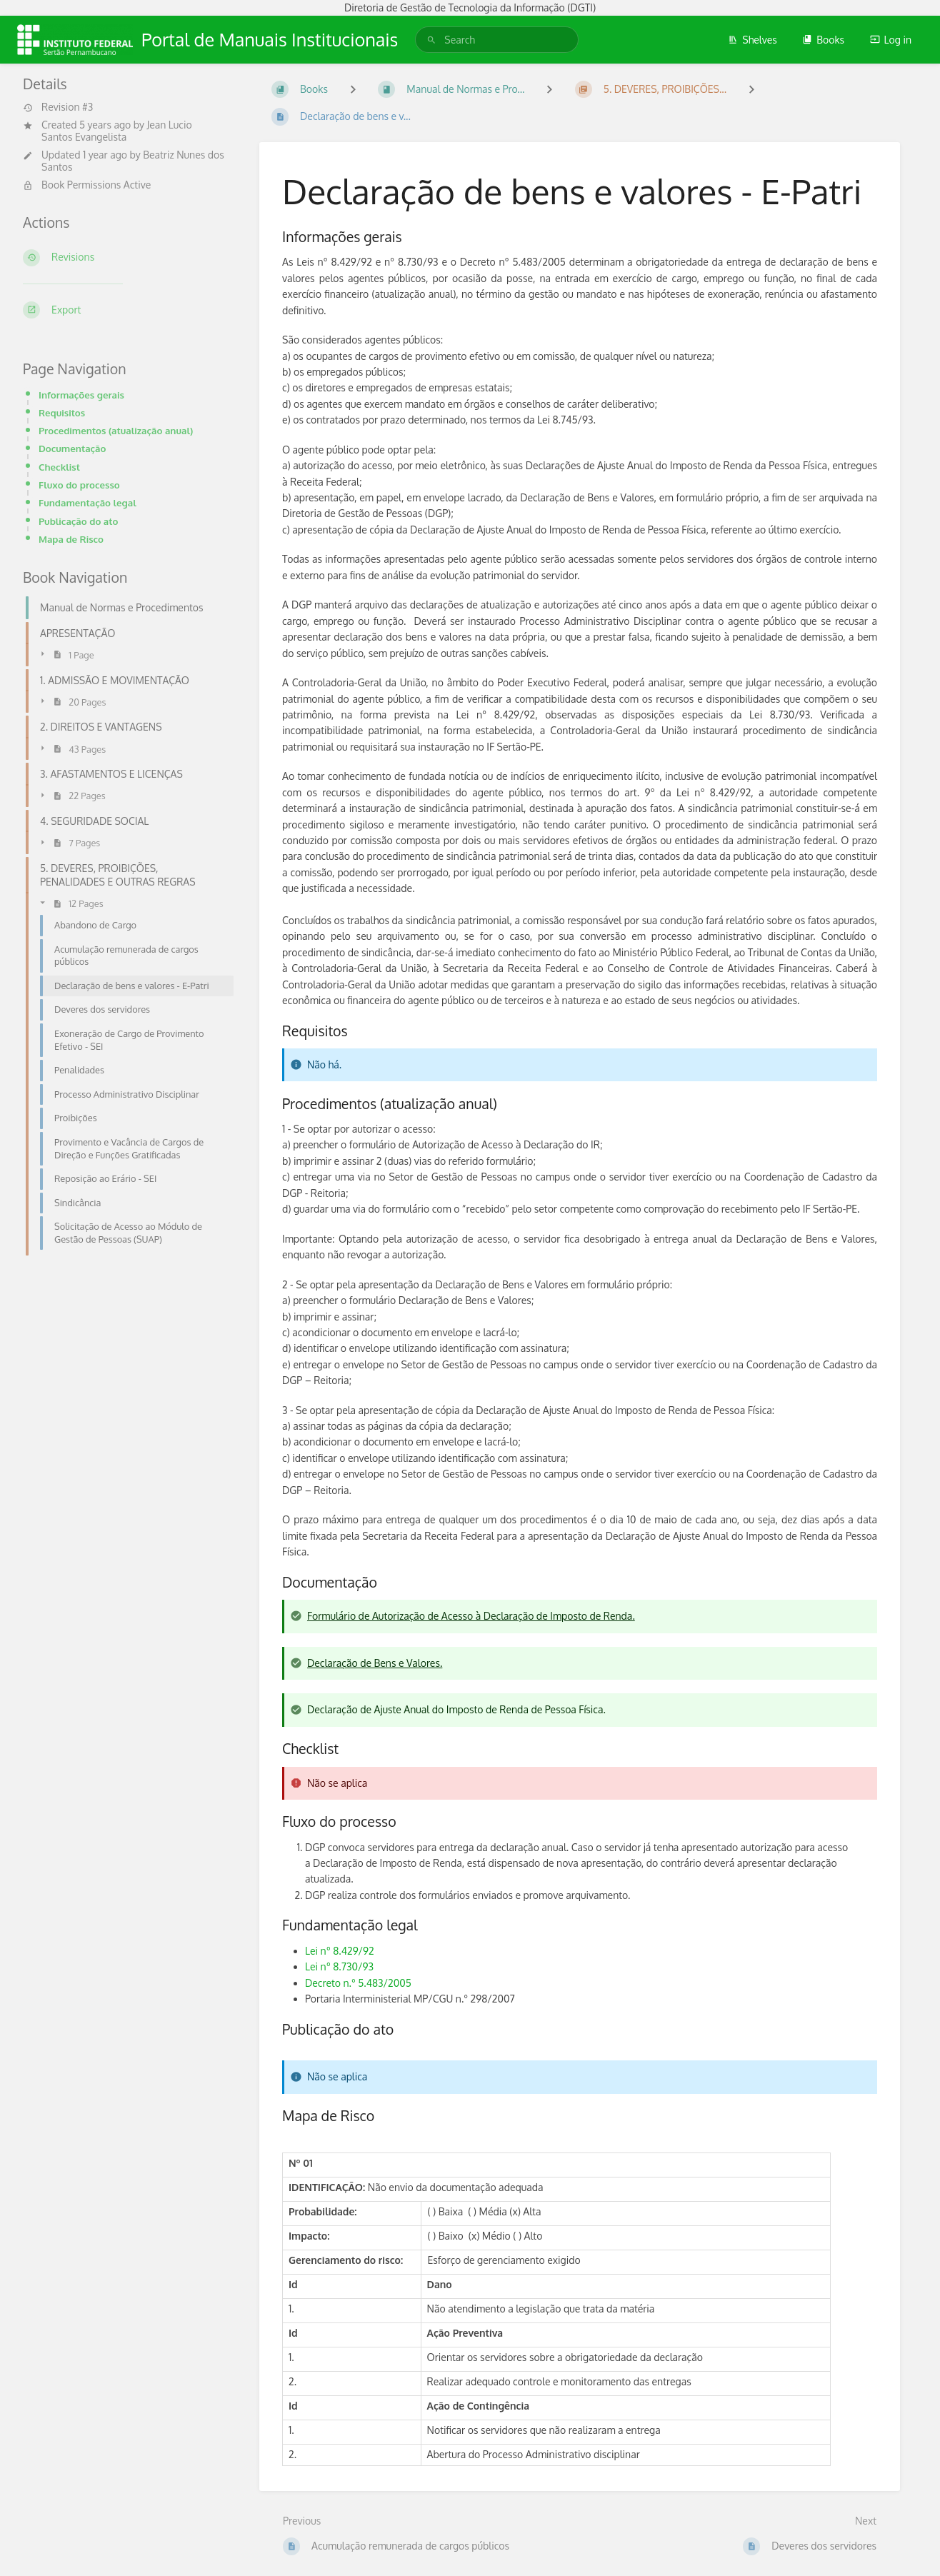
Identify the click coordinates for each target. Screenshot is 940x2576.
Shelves (752, 40)
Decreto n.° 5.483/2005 (358, 1983)
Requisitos (62, 412)
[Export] (123, 310)
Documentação (72, 448)
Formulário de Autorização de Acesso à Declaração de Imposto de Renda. (471, 1616)
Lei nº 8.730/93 (339, 1966)
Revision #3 (58, 107)
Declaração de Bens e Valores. (374, 1663)
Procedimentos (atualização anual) (116, 430)
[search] (497, 39)
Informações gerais (81, 395)
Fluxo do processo (79, 484)
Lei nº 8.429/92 (339, 1951)
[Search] (431, 40)
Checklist (59, 467)
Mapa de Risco (71, 539)
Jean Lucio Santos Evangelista (116, 131)
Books (823, 40)
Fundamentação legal (87, 502)
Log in (890, 40)
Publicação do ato (78, 521)
